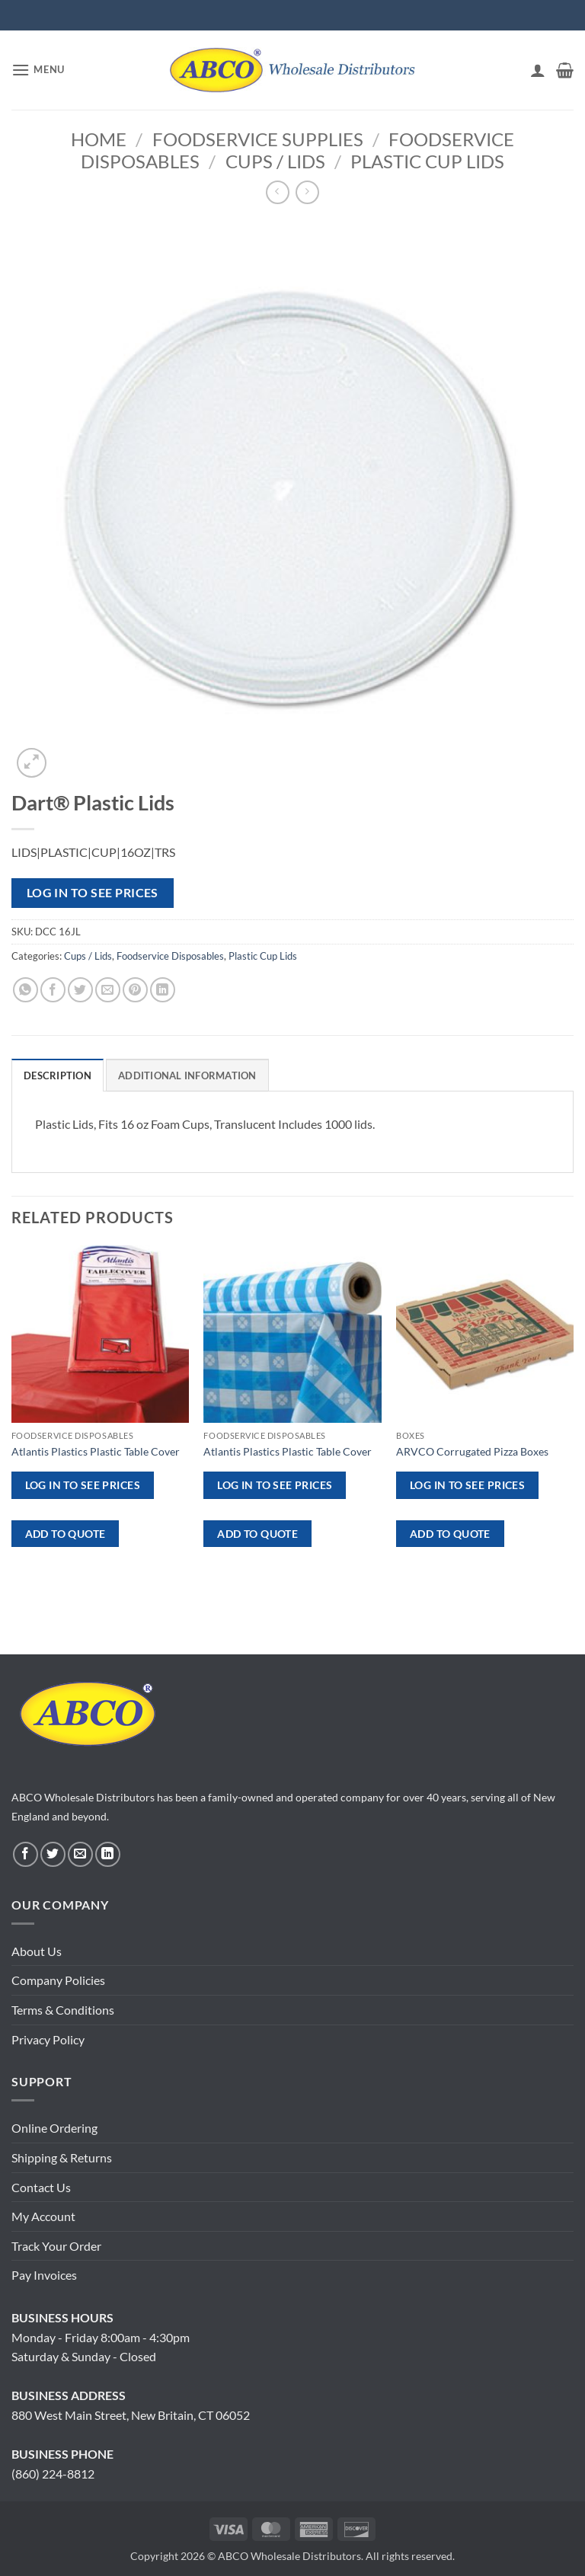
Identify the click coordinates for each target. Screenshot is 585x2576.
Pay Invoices (44, 2275)
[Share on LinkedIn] (162, 989)
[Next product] (277, 192)
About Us (36, 1951)
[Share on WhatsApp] (25, 989)
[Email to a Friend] (107, 989)
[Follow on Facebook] (25, 1854)
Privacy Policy (48, 2039)
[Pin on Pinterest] (135, 989)
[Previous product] (307, 192)
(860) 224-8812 (52, 2473)
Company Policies (58, 1980)
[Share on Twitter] (80, 989)
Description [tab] (57, 1075)
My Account (43, 2216)
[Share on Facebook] (53, 989)
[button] (38, 69)
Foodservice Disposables (170, 956)
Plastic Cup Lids (427, 161)
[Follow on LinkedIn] (107, 1854)
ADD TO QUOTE (65, 1533)
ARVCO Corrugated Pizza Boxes (472, 1451)
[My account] (537, 70)
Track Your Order (56, 2246)
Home (98, 139)
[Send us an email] (80, 1854)
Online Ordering (54, 2128)
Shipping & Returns (61, 2157)
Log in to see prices (92, 893)
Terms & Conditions (62, 2009)
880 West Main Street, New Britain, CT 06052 (130, 2415)
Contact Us (41, 2187)
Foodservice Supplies (257, 139)
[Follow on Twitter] (53, 1854)
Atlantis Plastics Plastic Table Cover (95, 1451)
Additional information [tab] (187, 1075)
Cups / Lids (275, 161)
